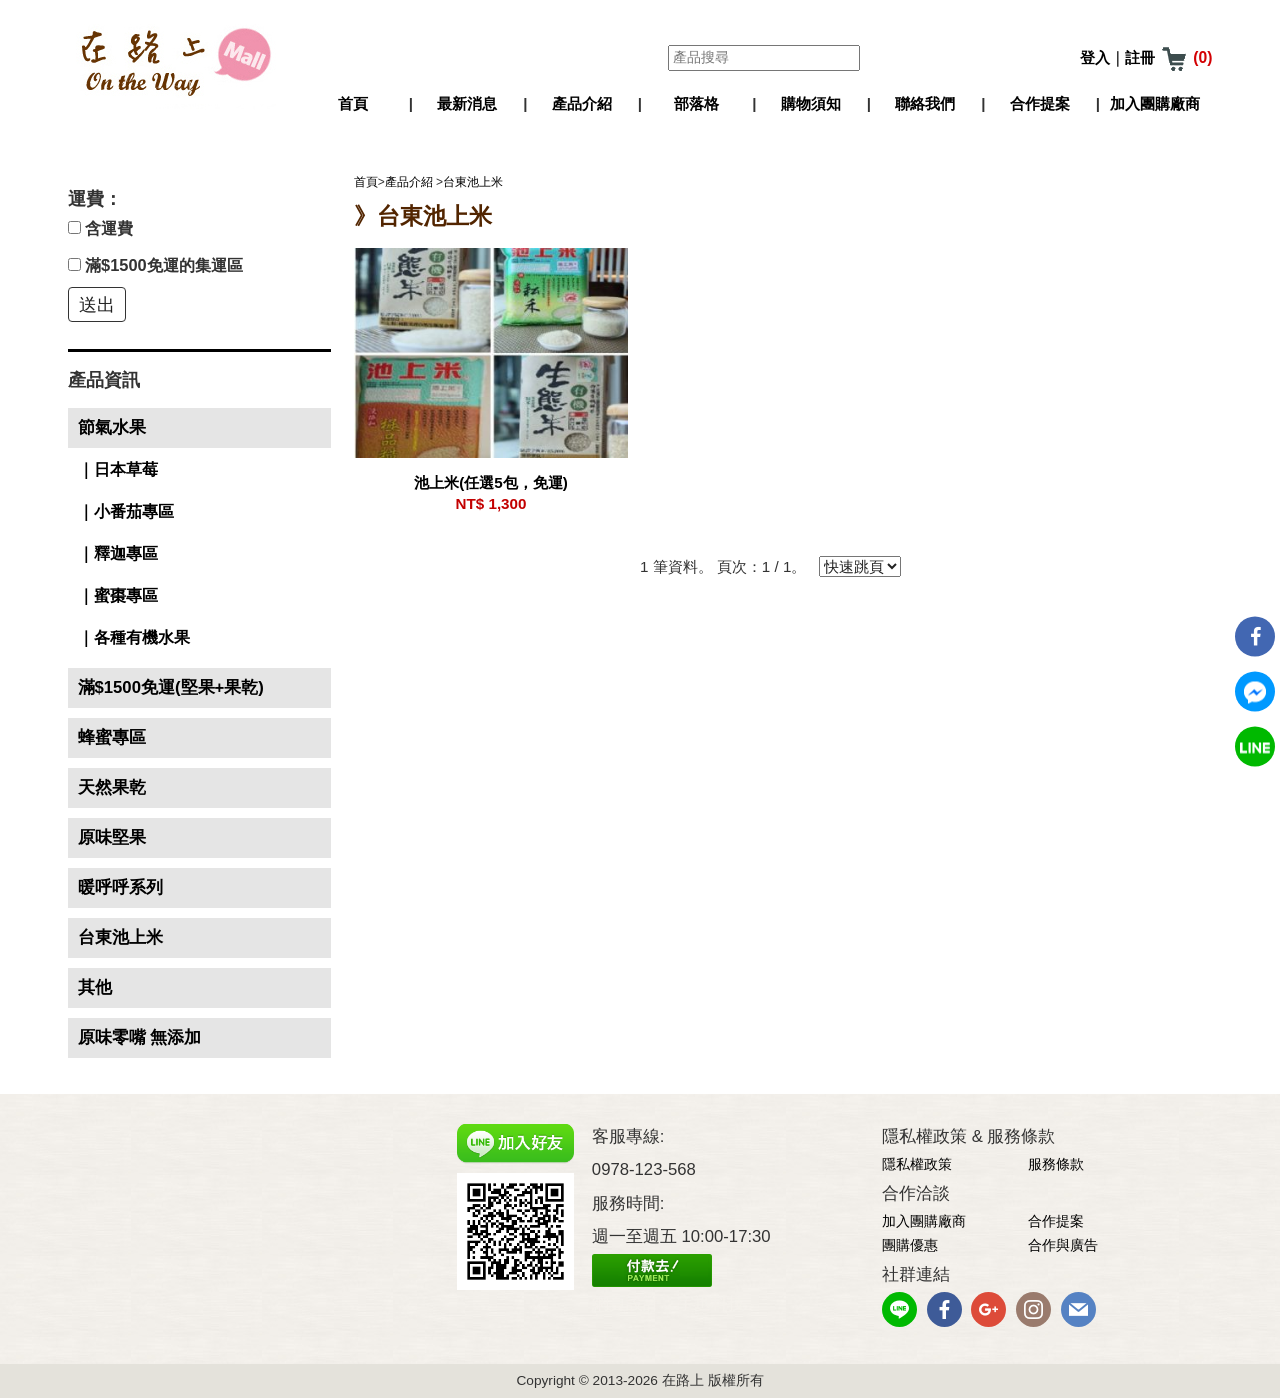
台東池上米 (120, 937)
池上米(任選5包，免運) (491, 482)
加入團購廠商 (1155, 103)
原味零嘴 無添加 (140, 1037)
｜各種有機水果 (134, 637)
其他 (95, 987)
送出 (97, 305)
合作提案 (1040, 103)
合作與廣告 (1063, 1245)
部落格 (696, 103)
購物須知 (811, 103)
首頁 (353, 103)
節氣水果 (112, 427)
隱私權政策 (917, 1164)
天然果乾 (112, 787)
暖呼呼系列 (120, 887)
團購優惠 (910, 1245)
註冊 (1140, 58)
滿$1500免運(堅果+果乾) (171, 687)
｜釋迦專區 (118, 553)
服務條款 (1056, 1164)
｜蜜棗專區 (118, 595)
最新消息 (467, 103)
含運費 (101, 228)
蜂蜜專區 (112, 737)
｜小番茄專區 (126, 511)
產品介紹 (582, 103)
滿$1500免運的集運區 (155, 265)
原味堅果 (112, 837)
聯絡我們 (925, 103)
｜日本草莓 (118, 469)
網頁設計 (626, 1303)
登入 (1095, 58)
